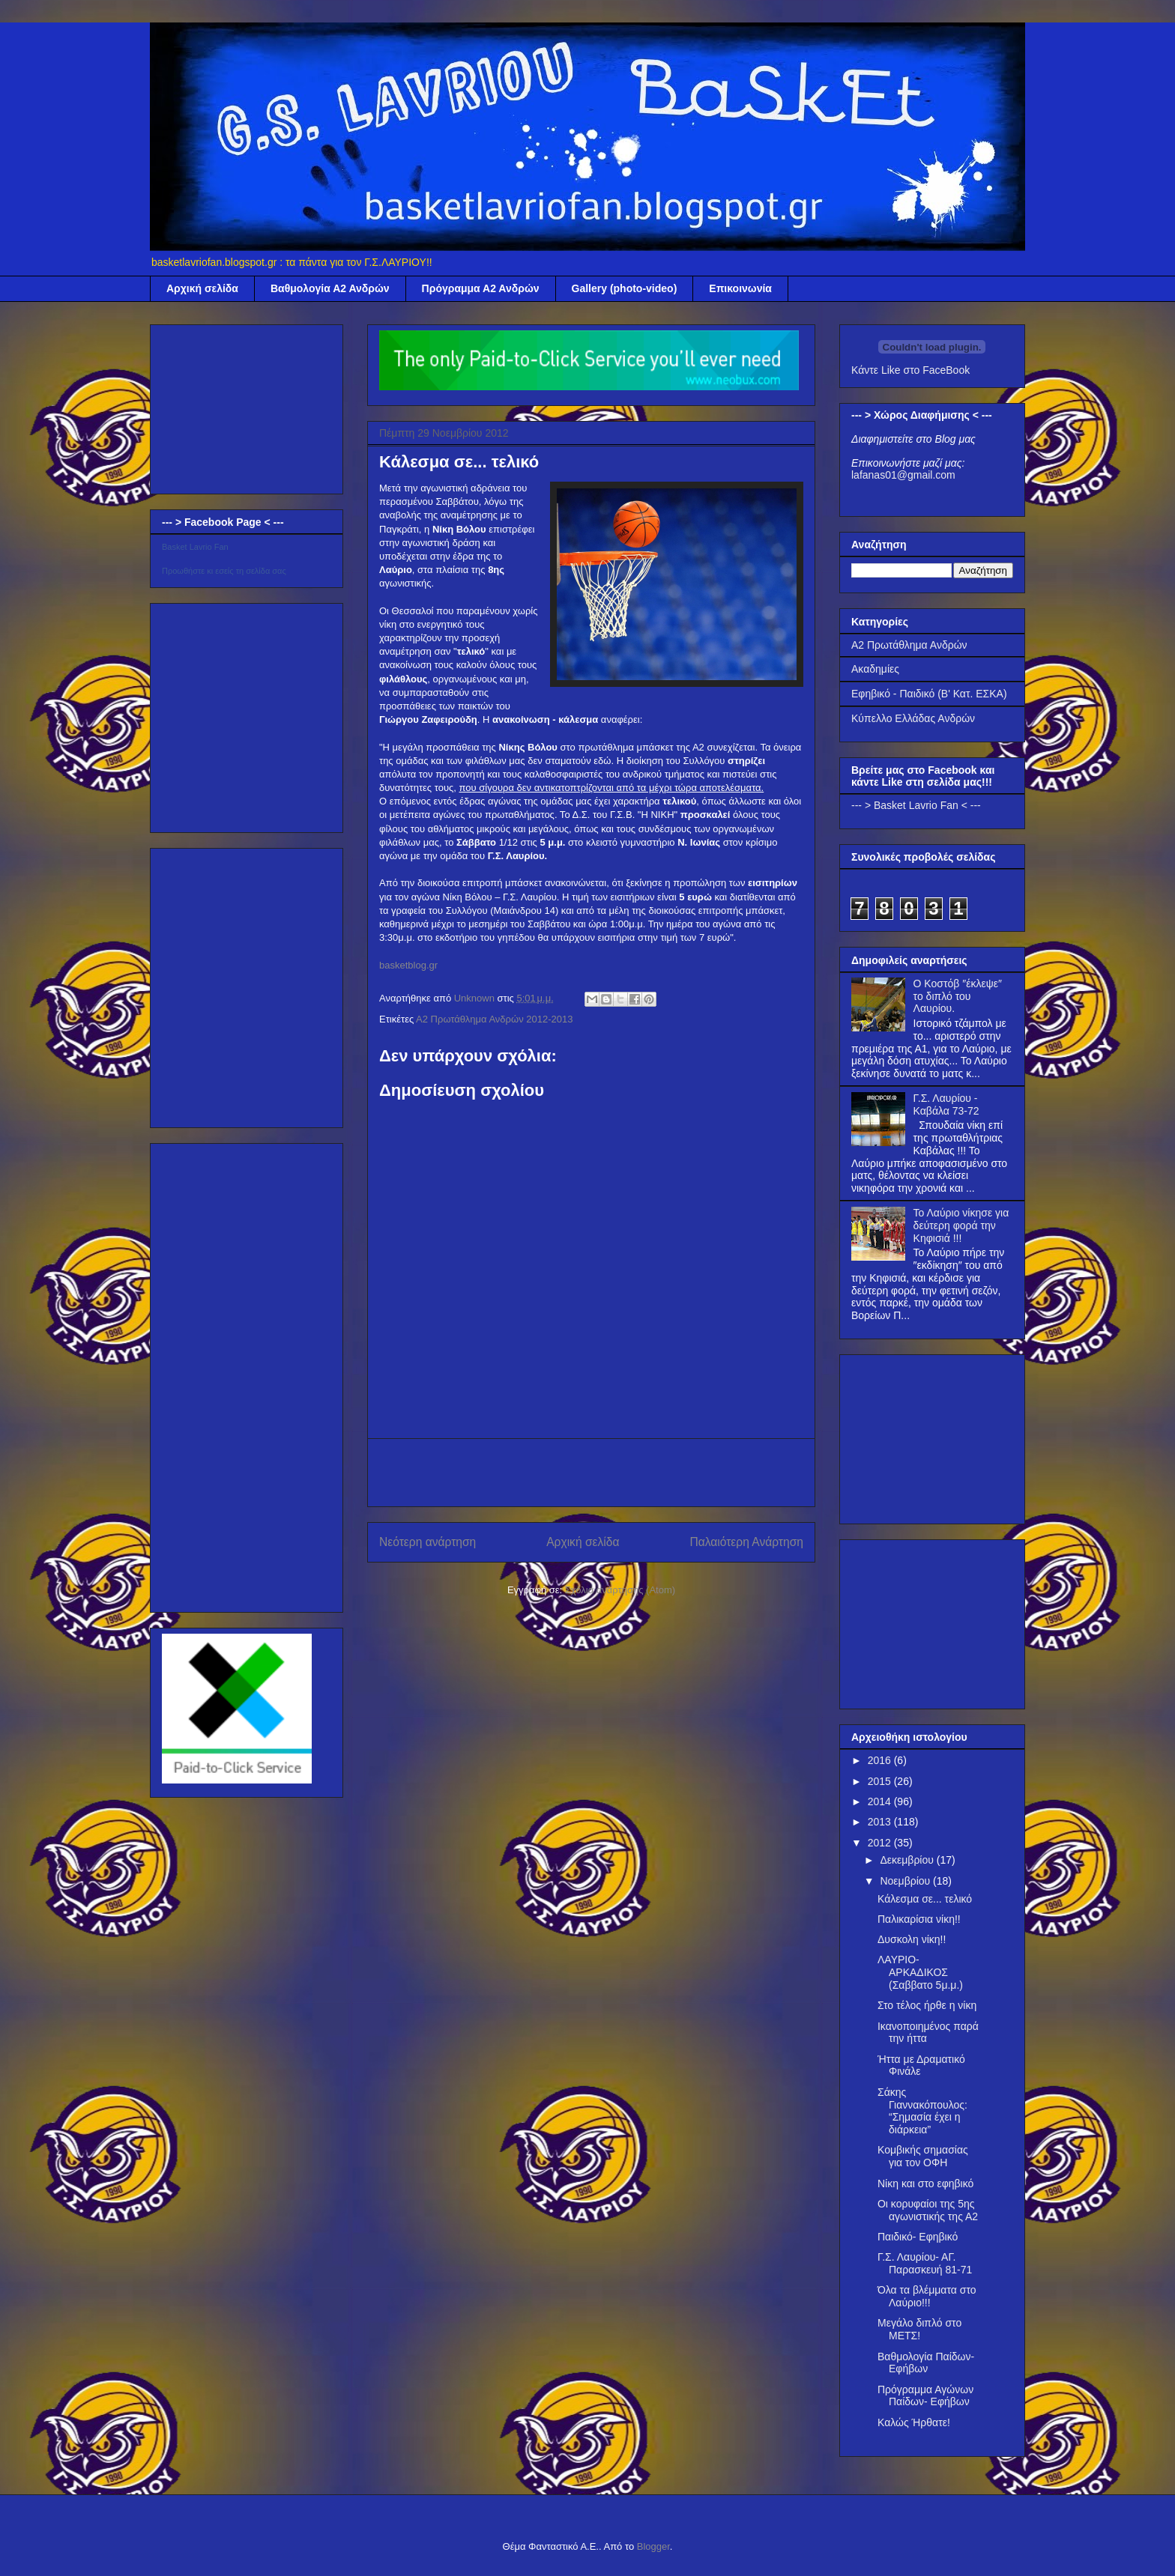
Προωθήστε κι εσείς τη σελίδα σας (224, 570)
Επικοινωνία (740, 288)
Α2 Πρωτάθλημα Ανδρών (909, 645)
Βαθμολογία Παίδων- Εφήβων (926, 2363)
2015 (881, 1781)
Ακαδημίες (875, 669)
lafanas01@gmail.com (903, 475)
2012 (881, 1843)
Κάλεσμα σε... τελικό (925, 1899)
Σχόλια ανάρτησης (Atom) (620, 1589)
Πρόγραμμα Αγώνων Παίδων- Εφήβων (925, 2395)
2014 (881, 1801)
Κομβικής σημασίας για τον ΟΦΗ (923, 2156)
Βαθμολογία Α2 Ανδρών (330, 288)
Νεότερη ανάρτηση (427, 1542)
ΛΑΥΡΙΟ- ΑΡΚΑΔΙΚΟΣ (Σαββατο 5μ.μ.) (920, 1972)
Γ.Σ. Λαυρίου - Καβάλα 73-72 (946, 1104)
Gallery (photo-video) (624, 288)
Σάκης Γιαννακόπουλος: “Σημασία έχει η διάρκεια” (922, 2111)
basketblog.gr (408, 965)
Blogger (653, 2546)
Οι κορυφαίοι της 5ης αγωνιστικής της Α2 (928, 2210)
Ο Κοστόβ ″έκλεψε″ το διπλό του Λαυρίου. (957, 996)
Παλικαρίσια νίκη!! (919, 1919)
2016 (881, 1760)
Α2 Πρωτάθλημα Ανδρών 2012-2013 (494, 1019)
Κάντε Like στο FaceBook (910, 370)
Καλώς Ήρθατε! (914, 2422)
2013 (881, 1822)
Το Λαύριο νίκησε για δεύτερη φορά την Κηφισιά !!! (961, 1225)
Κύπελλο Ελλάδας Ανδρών (913, 718)
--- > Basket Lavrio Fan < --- (916, 805)
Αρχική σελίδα (202, 288)
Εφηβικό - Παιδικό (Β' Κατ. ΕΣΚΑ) (929, 694)
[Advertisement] (591, 1472)
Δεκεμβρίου (908, 1860)
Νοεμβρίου (906, 1881)
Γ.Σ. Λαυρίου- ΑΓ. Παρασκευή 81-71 (925, 2263)
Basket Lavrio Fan (195, 546)
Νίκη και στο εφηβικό (925, 2183)
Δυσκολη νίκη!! (912, 1939)
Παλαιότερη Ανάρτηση (746, 1542)
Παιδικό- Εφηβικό (918, 2237)
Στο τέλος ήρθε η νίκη (927, 2005)
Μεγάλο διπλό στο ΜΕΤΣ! (919, 2329)
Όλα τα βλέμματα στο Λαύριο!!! (927, 2296)
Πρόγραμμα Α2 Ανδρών (481, 288)
